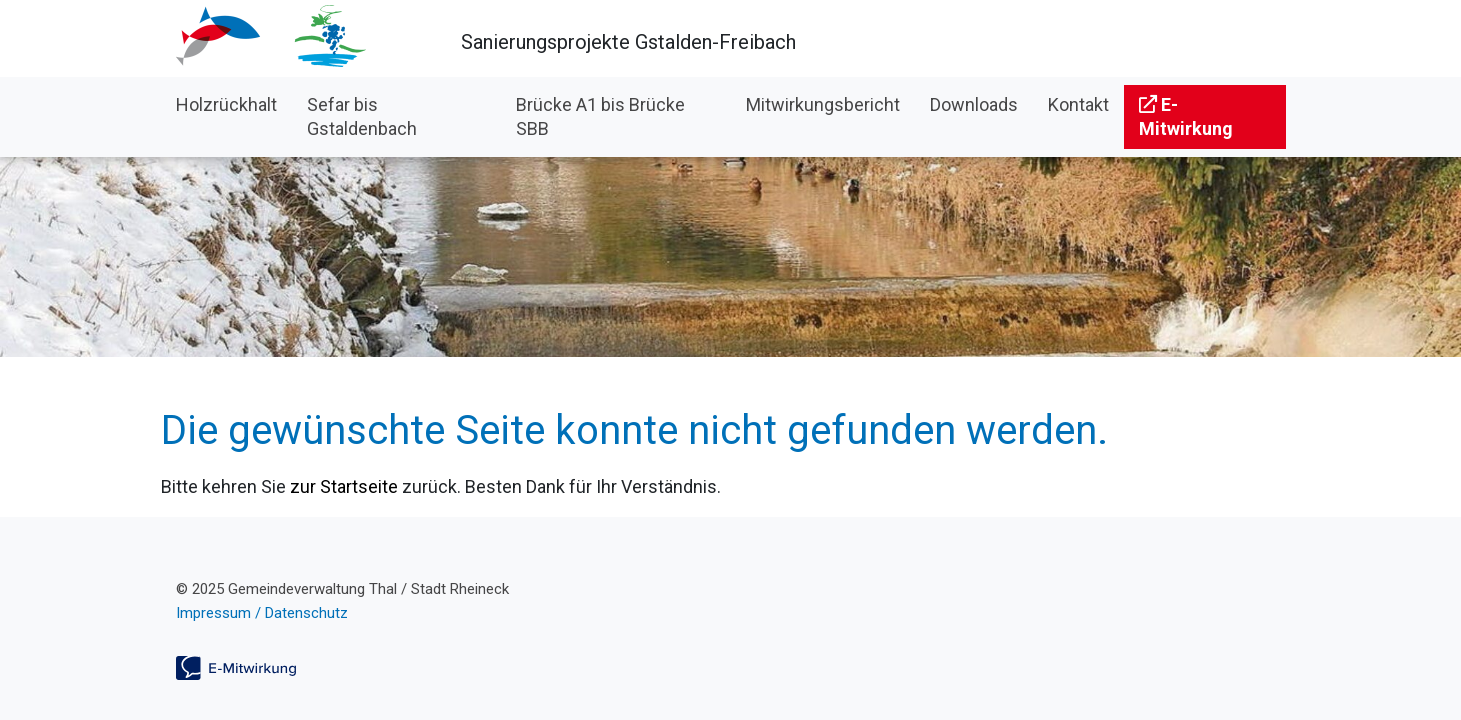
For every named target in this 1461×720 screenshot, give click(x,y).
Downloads (974, 104)
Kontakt (1078, 104)
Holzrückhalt (226, 104)
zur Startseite (344, 486)
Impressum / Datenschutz (262, 613)
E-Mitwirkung (1186, 116)
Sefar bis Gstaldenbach (362, 116)
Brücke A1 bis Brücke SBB (600, 116)
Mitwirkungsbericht (823, 104)
